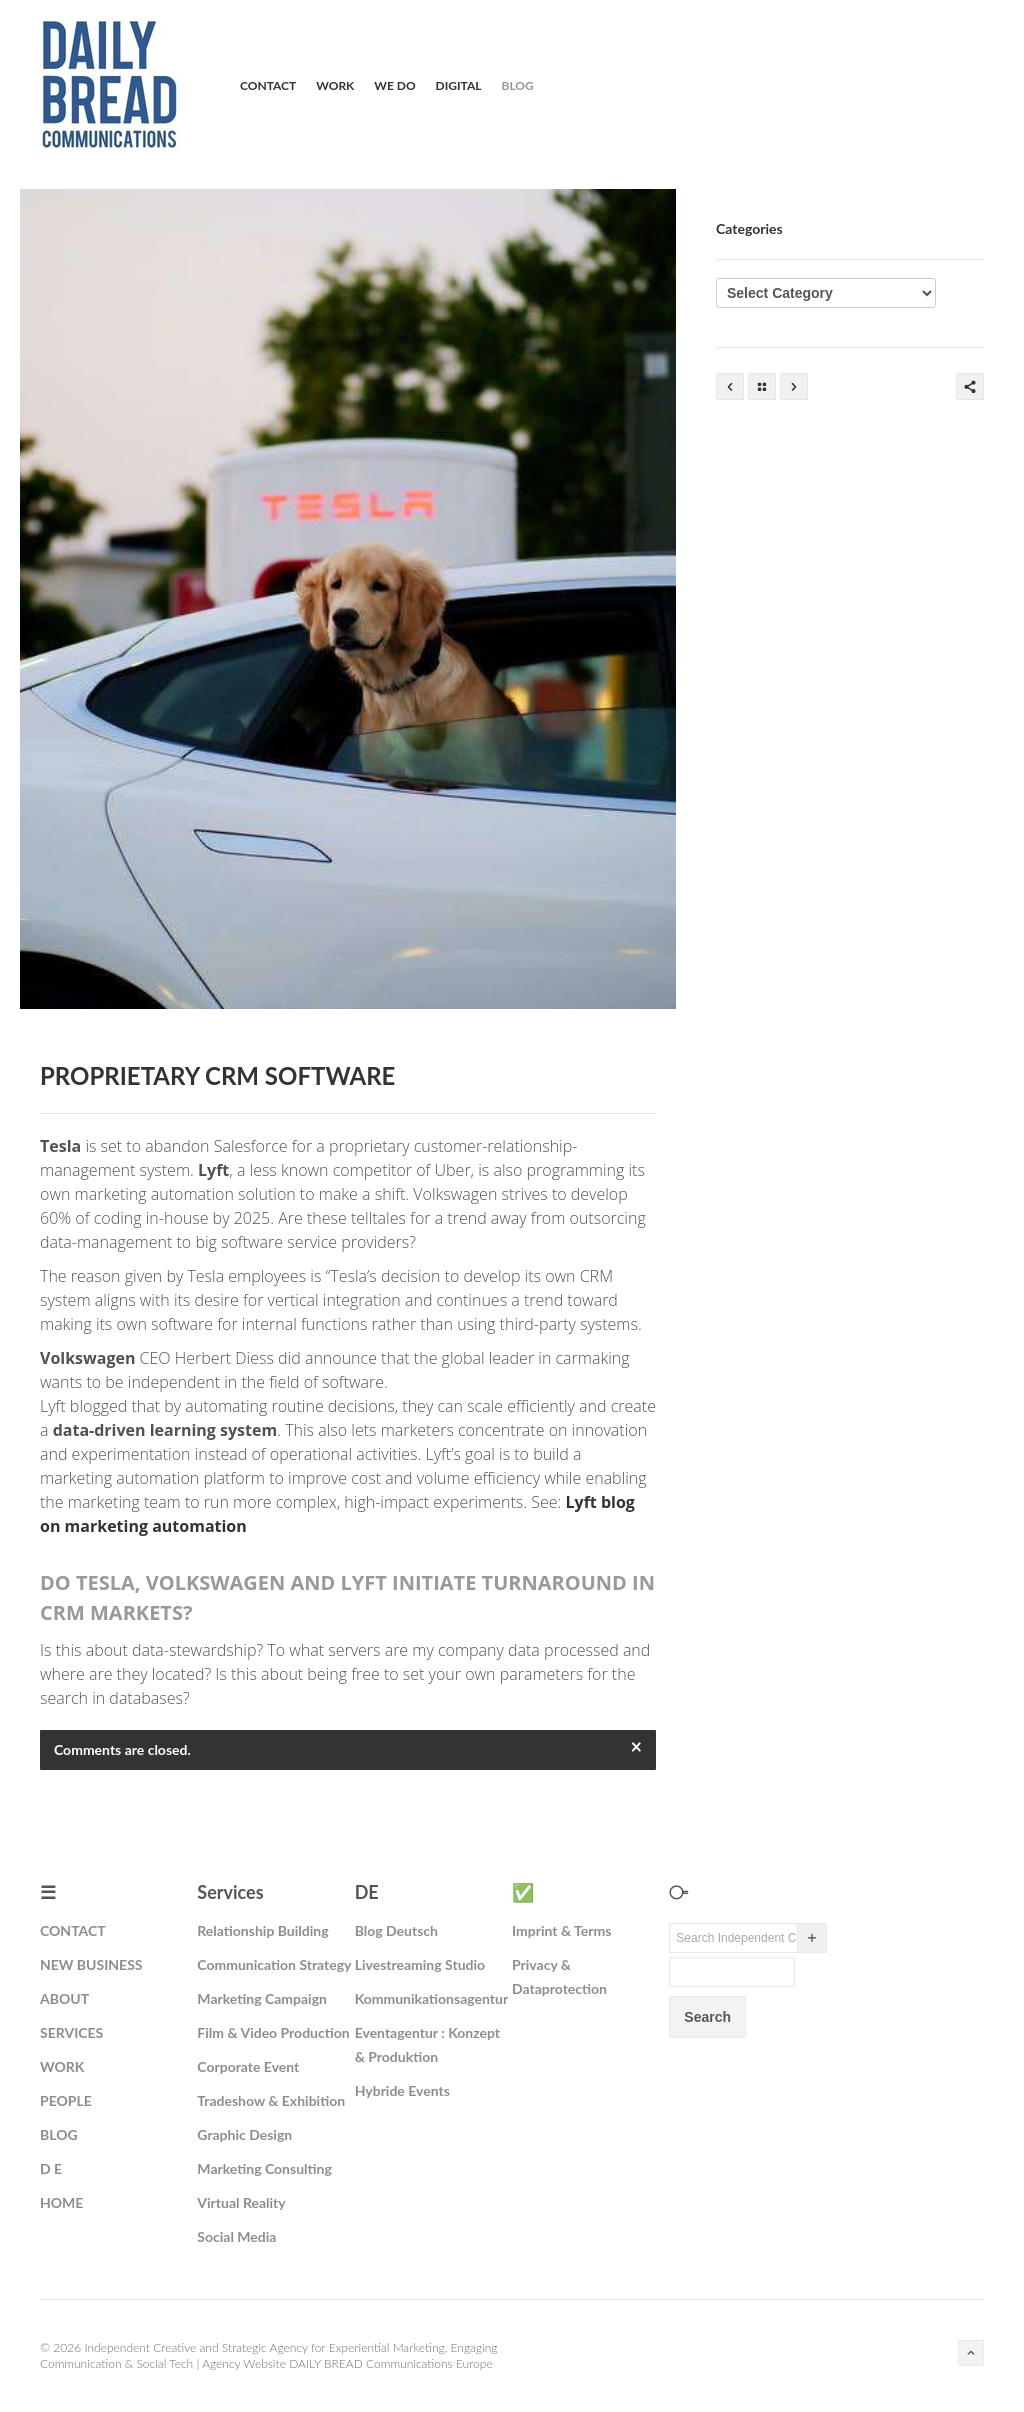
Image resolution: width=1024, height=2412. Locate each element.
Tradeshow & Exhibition (271, 2100)
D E (51, 2168)
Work (335, 85)
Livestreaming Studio (420, 1964)
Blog (518, 85)
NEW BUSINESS (91, 1964)
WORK (62, 2066)
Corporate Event (248, 2066)
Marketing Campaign (262, 1998)
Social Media (236, 2236)
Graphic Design (244, 2134)
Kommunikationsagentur (431, 1998)
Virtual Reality (241, 2202)
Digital (459, 85)
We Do (394, 85)
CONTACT (73, 1930)
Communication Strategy (274, 1964)
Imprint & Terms (561, 1930)
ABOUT (64, 1998)
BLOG (59, 2134)
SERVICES (71, 2032)
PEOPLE (66, 2100)
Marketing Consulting (264, 2168)
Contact (268, 85)
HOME (61, 2202)
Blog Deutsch (396, 1930)
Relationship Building (262, 1930)
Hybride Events (402, 2090)
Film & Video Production (273, 2032)
